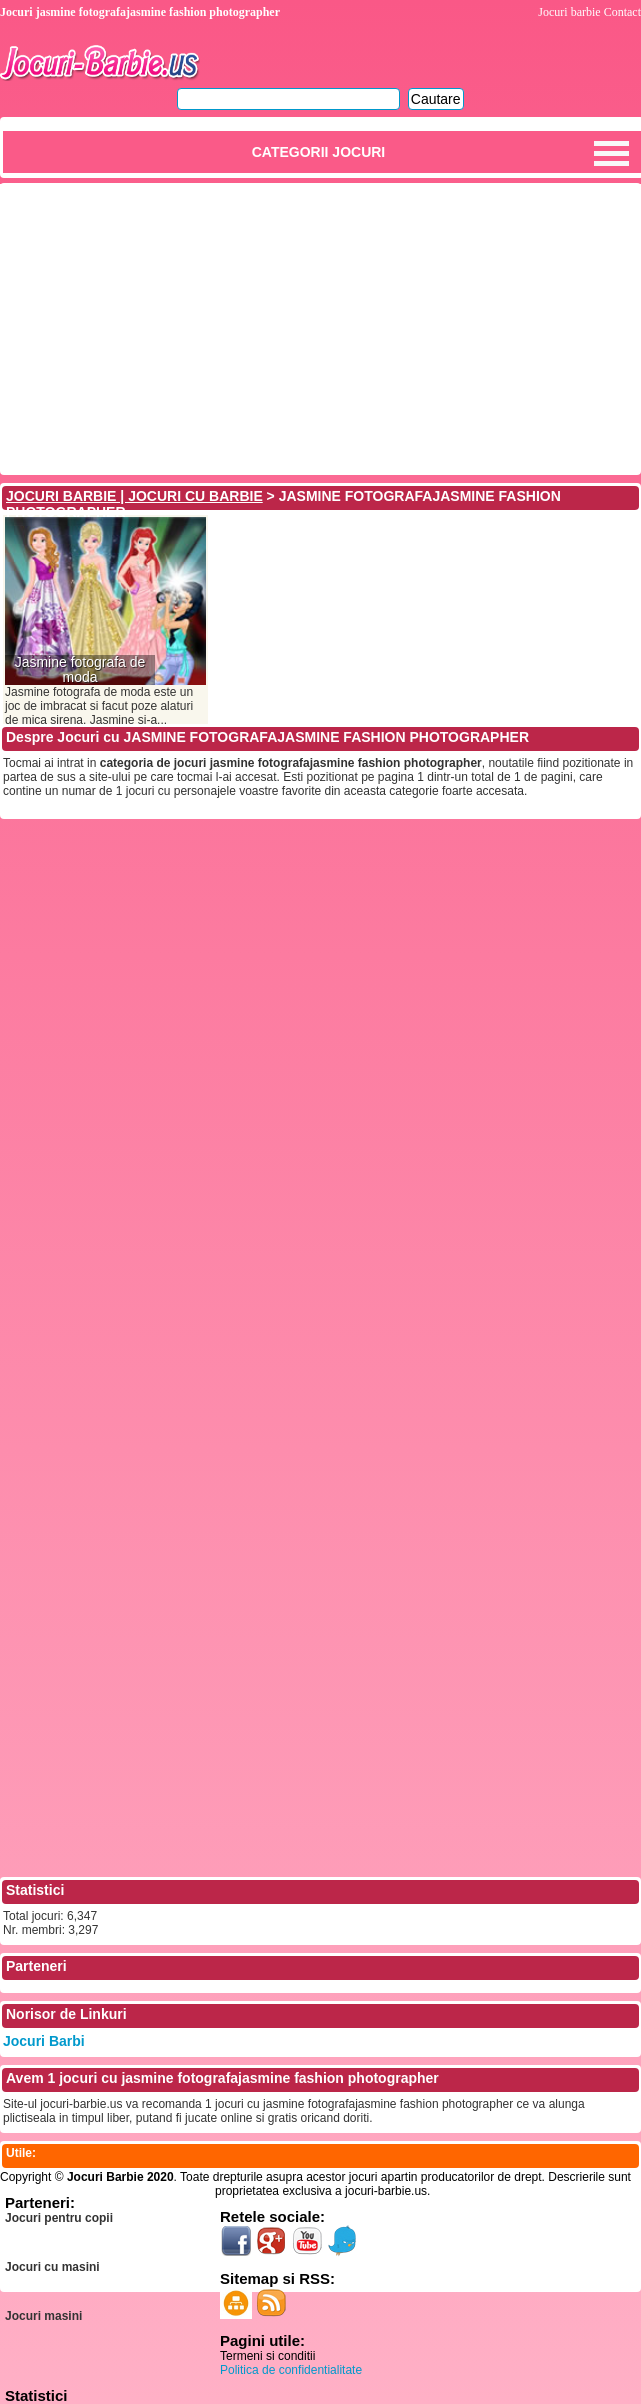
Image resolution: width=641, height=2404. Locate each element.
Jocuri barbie (569, 12)
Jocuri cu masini (52, 2267)
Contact (622, 12)
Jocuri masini (43, 2316)
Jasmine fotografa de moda (80, 670)
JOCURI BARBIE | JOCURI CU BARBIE (134, 496)
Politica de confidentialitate (291, 2370)
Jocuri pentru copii (59, 2218)
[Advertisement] (320, 327)
